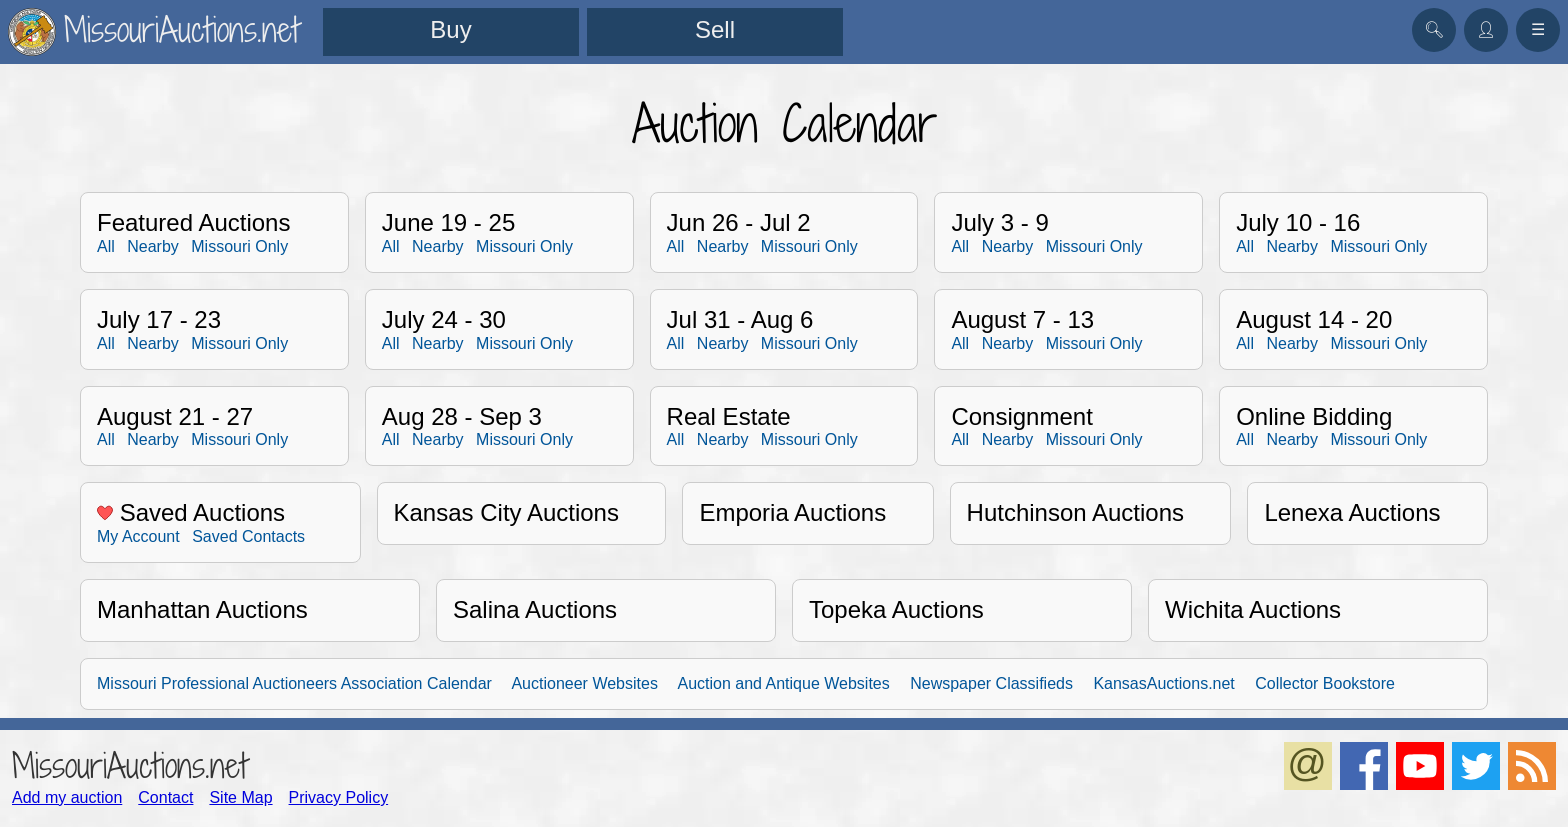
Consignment (1021, 416)
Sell (715, 29)
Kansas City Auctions (506, 512)
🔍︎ (1434, 29)
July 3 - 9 (999, 222)
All (106, 246)
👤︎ (1486, 29)
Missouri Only (239, 246)
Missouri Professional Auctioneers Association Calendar (294, 683)
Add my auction (67, 797)
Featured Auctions (193, 222)
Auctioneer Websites (584, 683)
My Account (138, 536)
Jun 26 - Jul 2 (739, 222)
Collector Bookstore (1325, 683)
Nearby (153, 246)
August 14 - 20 (1314, 319)
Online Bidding (1314, 416)
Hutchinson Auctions (1075, 512)
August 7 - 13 (1022, 319)
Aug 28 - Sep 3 (462, 416)
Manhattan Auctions (202, 609)
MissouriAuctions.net (129, 765)
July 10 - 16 (1298, 222)
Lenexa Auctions (1352, 512)
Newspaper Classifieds (991, 683)
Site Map (240, 797)
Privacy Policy (339, 797)
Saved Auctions (191, 512)
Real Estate (729, 416)
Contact (165, 797)
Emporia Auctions (792, 512)
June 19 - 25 (448, 222)
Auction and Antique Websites (783, 683)
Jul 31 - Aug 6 (740, 319)
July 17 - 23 (159, 319)
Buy (450, 29)
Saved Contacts (248, 536)
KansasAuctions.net (1163, 683)
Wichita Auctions (1253, 609)
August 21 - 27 (175, 416)
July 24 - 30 (444, 319)
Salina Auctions (535, 609)
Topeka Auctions (896, 609)
